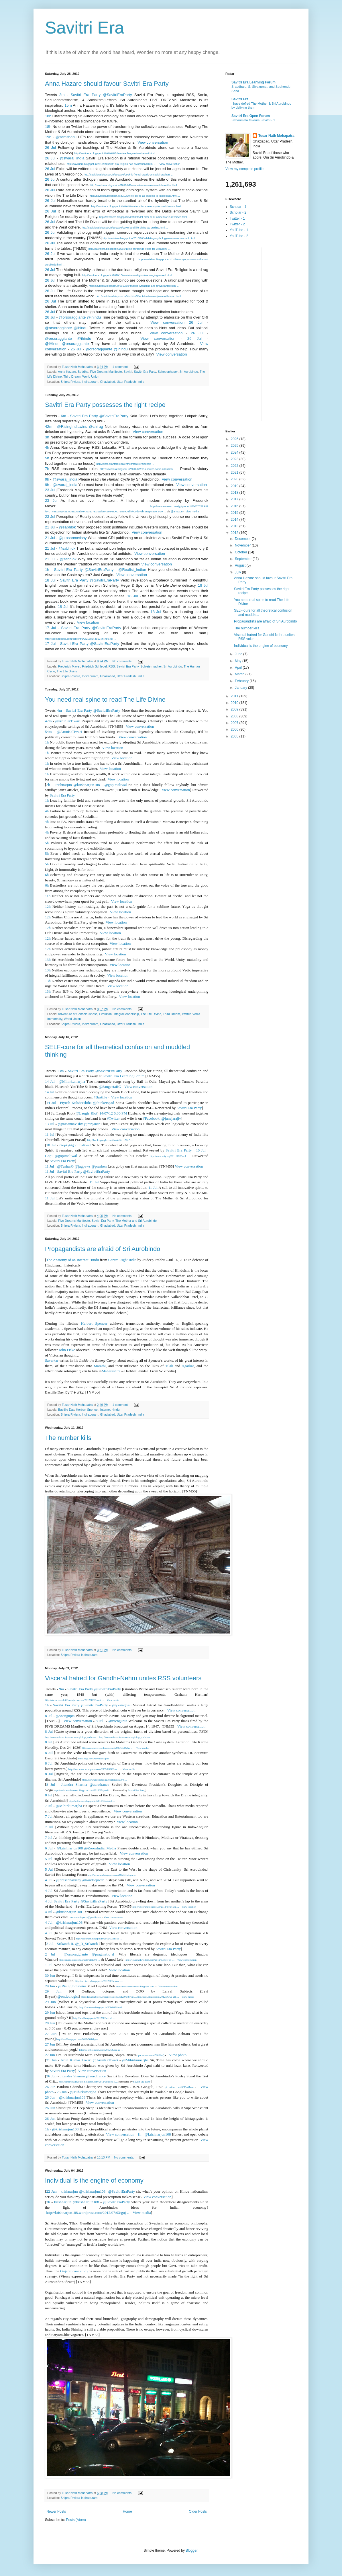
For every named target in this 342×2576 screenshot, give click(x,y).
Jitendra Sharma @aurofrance (85, 1784)
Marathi (100, 1366)
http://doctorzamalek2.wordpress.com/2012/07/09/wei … (74, 1700)
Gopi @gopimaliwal (75, 1145)
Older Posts (198, 2511)
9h (47, 479)
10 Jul (51, 1145)
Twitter (186, 1014)
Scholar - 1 (238, 207)
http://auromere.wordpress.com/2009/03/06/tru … (107, 1747)
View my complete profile (244, 169)
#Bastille (100, 1097)
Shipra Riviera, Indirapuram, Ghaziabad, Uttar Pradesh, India (102, 381)
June (239, 654)
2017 (235, 499)
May (238, 661)
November (243, 545)
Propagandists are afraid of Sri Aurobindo (102, 1248)
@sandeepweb (93, 1880)
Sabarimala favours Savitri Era (253, 120)
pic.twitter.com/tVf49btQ (151, 2055)
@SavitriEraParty (121, 2191)
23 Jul (50, 490)
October (241, 552)
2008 (235, 716)
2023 (235, 459)
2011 (235, 696)
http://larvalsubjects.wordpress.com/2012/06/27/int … (109, 1996)
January (241, 688)
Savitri (128, 371)
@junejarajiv (171, 1118)
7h (47, 469)
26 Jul (50, 147)
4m (59, 710)
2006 (235, 729)
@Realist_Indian (132, 569)
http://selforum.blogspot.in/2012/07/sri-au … (156, 1906)
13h (48, 959)
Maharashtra (111, 1371)
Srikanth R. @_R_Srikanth (77, 1943)
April (239, 668)
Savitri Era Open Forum (250, 116)
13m (60, 1071)
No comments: (122, 661)
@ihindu (94, 317)
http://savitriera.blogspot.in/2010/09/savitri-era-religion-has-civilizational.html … (112, 164)
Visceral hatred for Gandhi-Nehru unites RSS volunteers (123, 1678)
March (240, 674)
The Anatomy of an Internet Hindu (72, 1260)
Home (127, 2511)
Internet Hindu (110, 1409)
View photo (176, 2055)
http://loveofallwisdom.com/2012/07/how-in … (149, 1959)
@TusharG (65, 1166)
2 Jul (50, 1943)
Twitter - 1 (237, 218)
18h (48, 116)
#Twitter (113, 1118)
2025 (235, 446)
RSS (112, 666)
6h (47, 875)
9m (61, 1689)
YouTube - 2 (239, 236)
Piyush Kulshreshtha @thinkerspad (87, 1102)
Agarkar (188, 1366)
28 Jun (50, 2023)
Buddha (83, 371)
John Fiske (67, 1350)
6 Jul (49, 1848)
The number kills (68, 1437)
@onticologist (68, 1996)
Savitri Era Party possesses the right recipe (105, 404)
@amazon (176, 511)
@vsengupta (65, 1716)
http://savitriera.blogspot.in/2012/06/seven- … (99, 1981)
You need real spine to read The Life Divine (105, 699)
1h (47, 569)
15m (68, 105)
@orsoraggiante (72, 317)
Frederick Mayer (69, 666)
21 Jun (51, 2060)
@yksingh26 (121, 1705)
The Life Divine (67, 671)
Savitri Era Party (145, 371)
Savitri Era (84, 27)
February (242, 681)
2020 (235, 479)
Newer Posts (56, 2511)
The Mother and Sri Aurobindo (136, 1220)
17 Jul (50, 628)
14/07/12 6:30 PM (113, 1113)
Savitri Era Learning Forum (123, 1076)
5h (47, 458)
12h (48, 906)
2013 (235, 526)
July (238, 572)
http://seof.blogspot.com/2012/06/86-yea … (79, 2039)
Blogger (191, 2550)
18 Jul (50, 580)
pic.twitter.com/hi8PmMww (179, 2087)
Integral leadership (126, 1014)
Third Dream (71, 376)
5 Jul (48, 1859)
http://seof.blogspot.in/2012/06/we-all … (158, 1996)
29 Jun (50, 1986)
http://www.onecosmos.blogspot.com (135, 1986)
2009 (235, 709)
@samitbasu (66, 137)
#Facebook (151, 1118)
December (243, 539)
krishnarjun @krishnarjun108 (77, 784)
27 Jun (50, 2033)
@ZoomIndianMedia (100, 1848)
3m (61, 95)
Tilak (169, 1366)
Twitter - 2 (237, 224)
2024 (235, 452)
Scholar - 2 (238, 212)
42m (48, 426)
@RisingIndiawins (72, 426)
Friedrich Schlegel (94, 666)
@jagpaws (83, 1166)
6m (63, 416)
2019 (235, 486)
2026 (235, 439)
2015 (235, 513)
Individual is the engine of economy (94, 2180)
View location (87, 622)
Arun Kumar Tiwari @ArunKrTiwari (89, 2060)
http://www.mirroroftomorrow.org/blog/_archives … (72, 1737)
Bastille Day (66, 1409)
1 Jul (48, 1965)
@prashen (99, 1166)
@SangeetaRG (110, 1086)
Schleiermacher (151, 666)
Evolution (105, 1014)
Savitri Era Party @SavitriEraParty (101, 95)
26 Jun (51, 2076)
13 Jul (49, 1124)
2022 (235, 466)
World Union (90, 376)
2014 (235, 520)
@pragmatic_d (103, 1954)
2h (48, 784)
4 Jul (48, 1880)
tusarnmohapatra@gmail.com (85, 1917)
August (241, 565)
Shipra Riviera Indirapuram (79, 1654)
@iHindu (52, 343)
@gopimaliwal (116, 784)
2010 (235, 703)
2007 (235, 723)
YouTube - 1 (239, 230)
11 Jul (49, 1134)
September (244, 559)
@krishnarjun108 (69, 1848)
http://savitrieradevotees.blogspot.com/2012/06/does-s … (88, 2081)
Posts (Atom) (76, 2520)
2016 (235, 506)
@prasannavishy (72, 538)
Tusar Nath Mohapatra (276, 136)
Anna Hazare (67, 371)
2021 (235, 473)
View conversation (152, 142)
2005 (235, 736)
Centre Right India (122, 1260)
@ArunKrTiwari (67, 721)
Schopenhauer (168, 371)
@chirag (96, 426)
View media (192, 511)
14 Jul (50, 1081)
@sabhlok (67, 527)
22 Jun (51, 2191)
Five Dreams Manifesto (106, 371)
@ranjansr (92, 1124)
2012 (235, 533)
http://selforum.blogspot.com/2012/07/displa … (112, 1875)
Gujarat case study (74, 2271)
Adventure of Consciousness (77, 1014)
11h (47, 896)
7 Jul (48, 1806)
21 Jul (50, 527)
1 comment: (120, 366)
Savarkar (51, 1360)
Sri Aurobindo (188, 371)
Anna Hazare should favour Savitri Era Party (107, 83)
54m (48, 731)
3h (47, 437)
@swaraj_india (72, 158)
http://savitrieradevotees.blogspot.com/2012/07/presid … (83, 1790)
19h (48, 137)
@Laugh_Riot (86, 1113)
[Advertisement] (248, 333)
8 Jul (48, 1716)
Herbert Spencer (94, 1323)
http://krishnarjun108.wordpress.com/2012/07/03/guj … (88, 2212)
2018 (235, 493)
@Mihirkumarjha (72, 1081)
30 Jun (50, 1975)
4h (47, 447)
